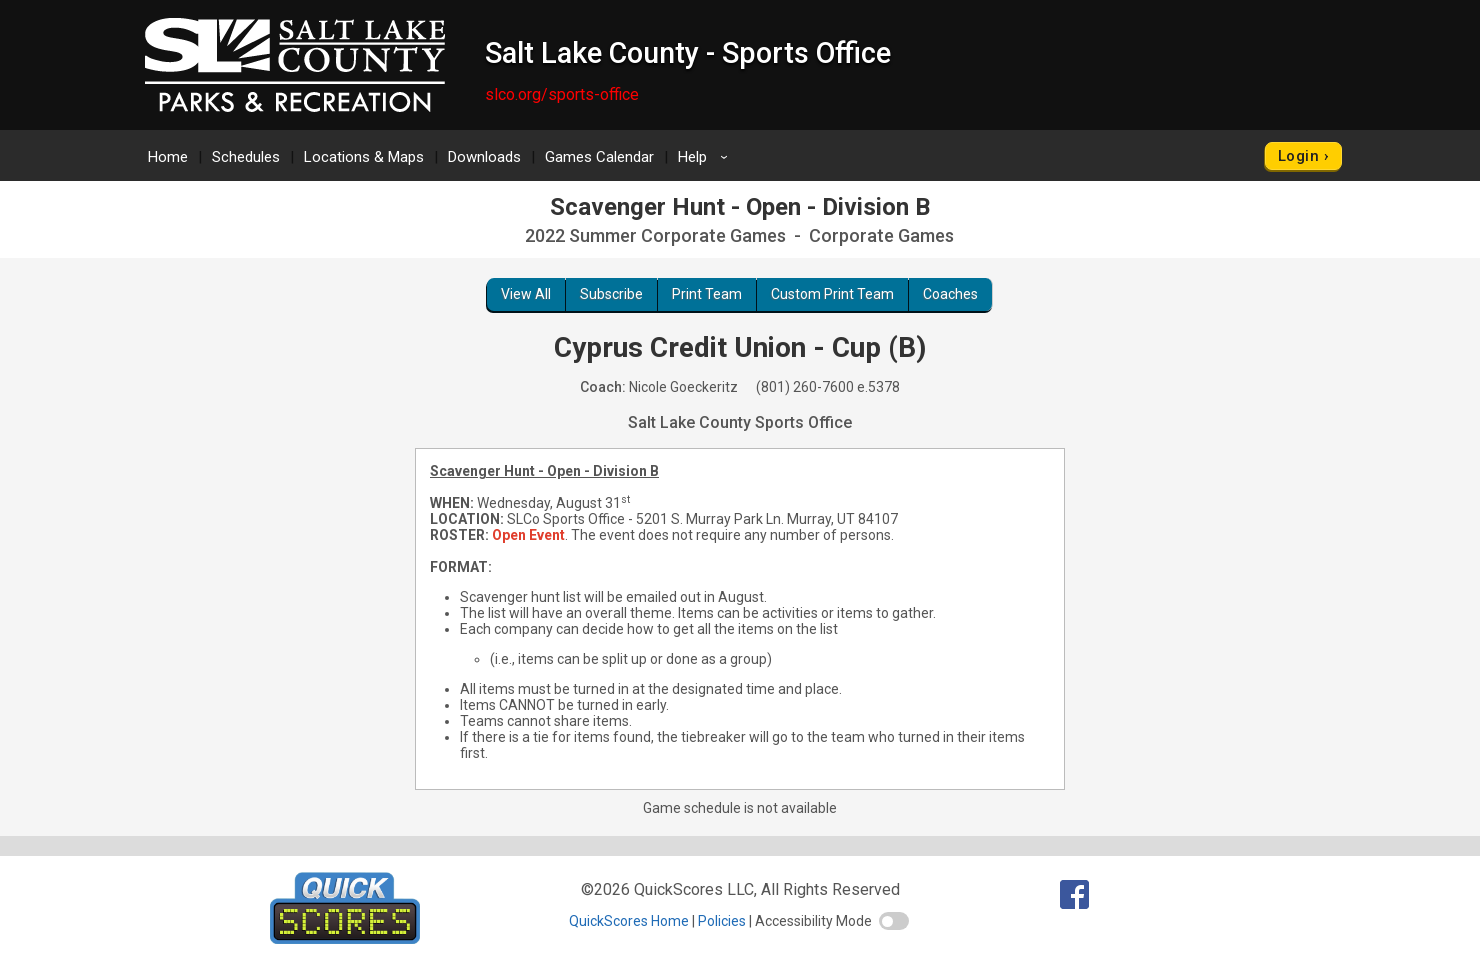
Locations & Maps (364, 157)
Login (1298, 156)
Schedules (246, 157)
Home (168, 157)
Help (706, 157)
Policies (722, 921)
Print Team (707, 294)
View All (526, 294)
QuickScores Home (629, 921)
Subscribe (611, 294)
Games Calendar (599, 157)
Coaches (950, 294)
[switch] (894, 921)
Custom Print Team (832, 294)
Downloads (484, 157)
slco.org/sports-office (562, 94)
